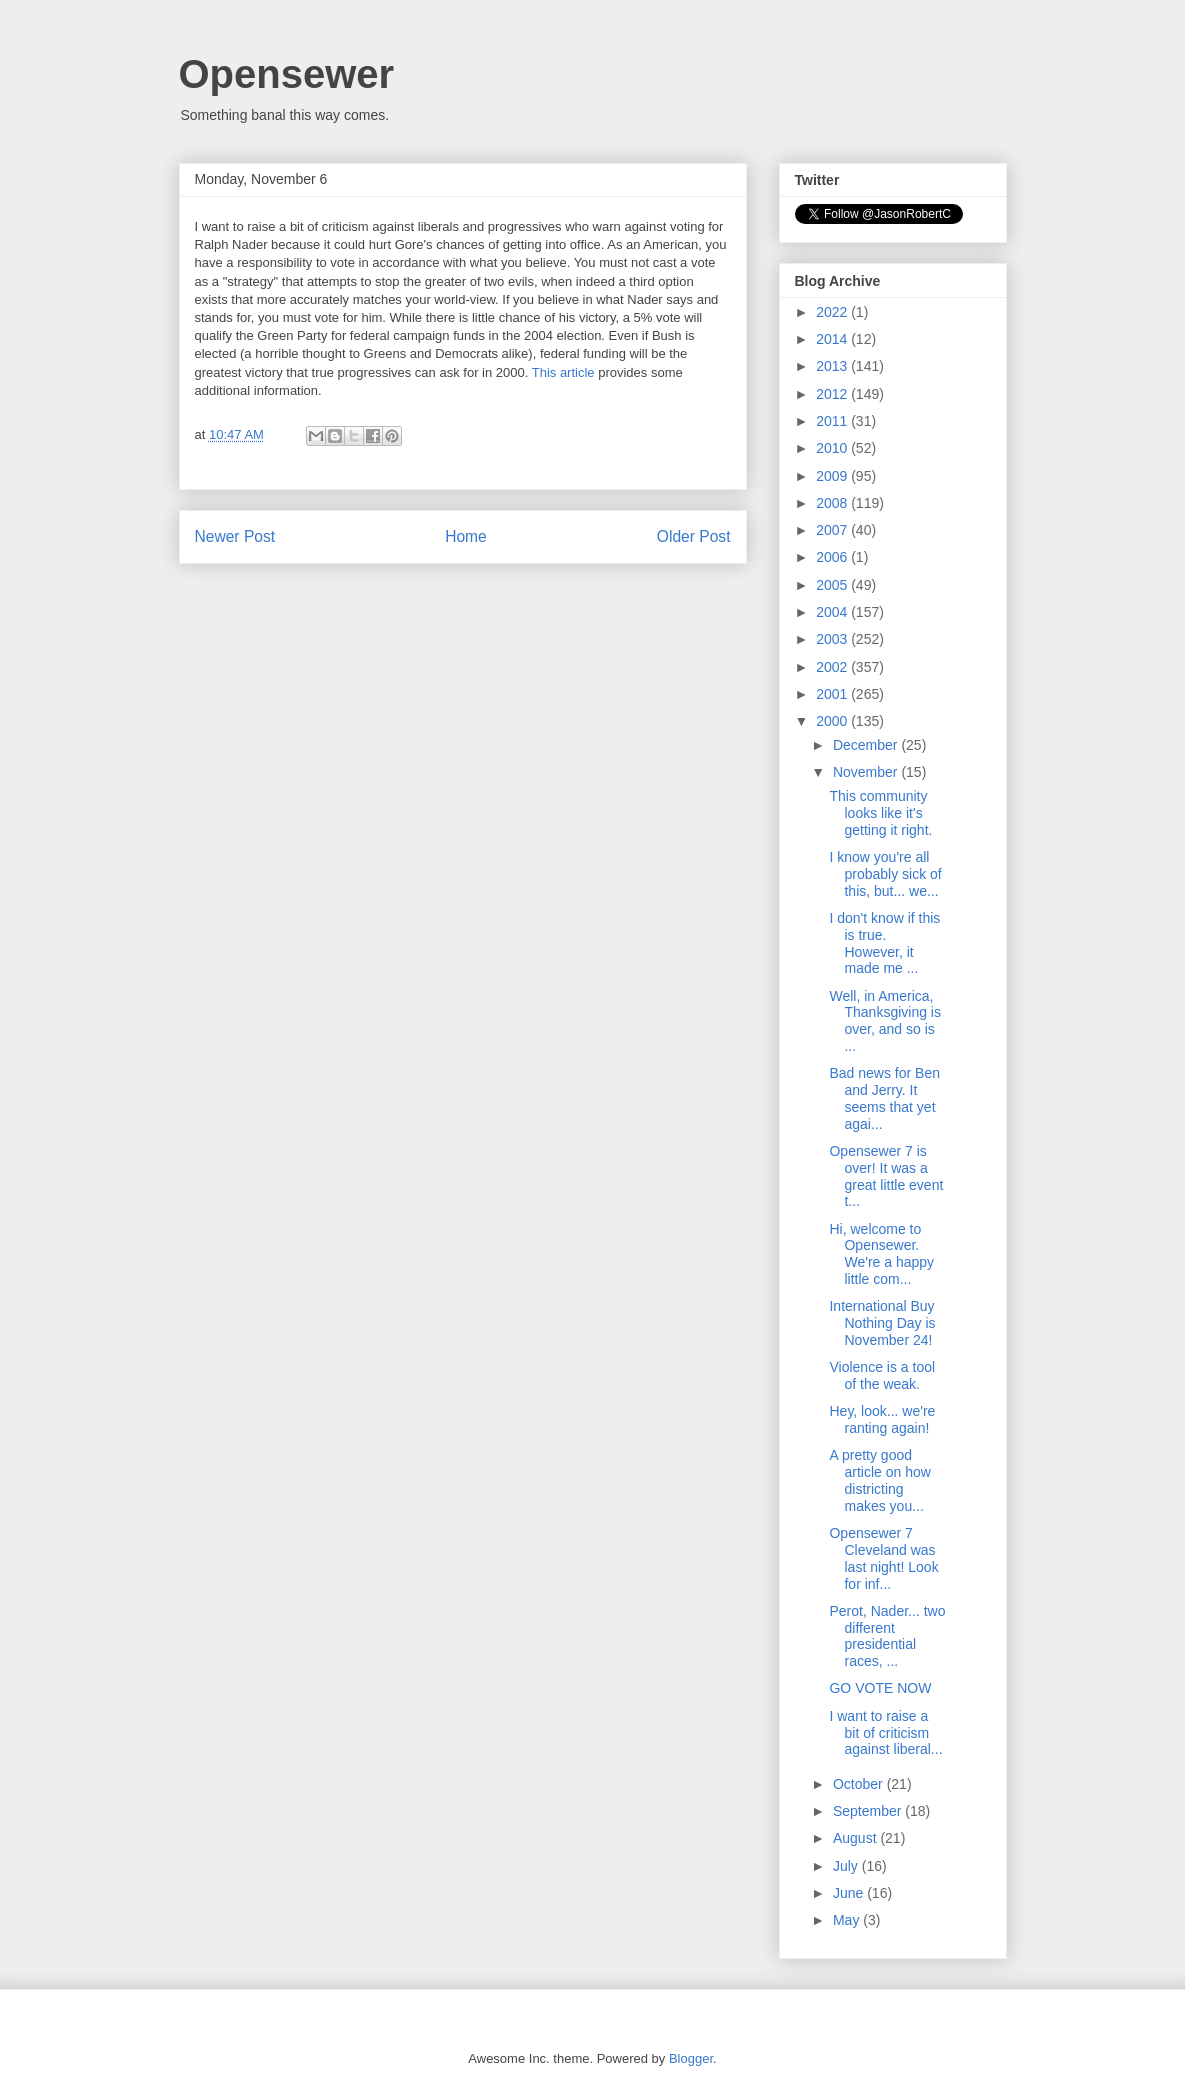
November (867, 772)
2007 (833, 530)
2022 (833, 312)
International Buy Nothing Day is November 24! (882, 1323)
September (869, 1811)
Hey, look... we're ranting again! (882, 1419)
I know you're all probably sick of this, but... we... (885, 874)
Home (466, 536)
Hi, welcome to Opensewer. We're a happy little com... (881, 1254)
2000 (833, 721)
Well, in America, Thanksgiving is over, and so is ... (885, 1021)
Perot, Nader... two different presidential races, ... (887, 1636)
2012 (833, 394)
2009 (833, 476)
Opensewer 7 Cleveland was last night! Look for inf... (883, 1558)
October (860, 1784)
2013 (833, 366)
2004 (833, 612)
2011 (833, 421)
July (847, 1866)
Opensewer (287, 74)
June (850, 1893)
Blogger (691, 2058)
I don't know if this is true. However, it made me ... (884, 943)
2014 (833, 339)
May (848, 1920)
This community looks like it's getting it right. (880, 813)
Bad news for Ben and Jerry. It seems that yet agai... (884, 1098)
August (856, 1838)
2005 (833, 585)
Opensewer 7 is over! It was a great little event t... (886, 1176)
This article (563, 372)
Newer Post (235, 536)
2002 (833, 667)
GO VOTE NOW (880, 1688)
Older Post (694, 536)
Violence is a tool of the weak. (882, 1375)
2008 (833, 503)
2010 (833, 448)
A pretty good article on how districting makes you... (879, 1480)
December (867, 745)
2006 (833, 557)
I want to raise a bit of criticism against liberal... (885, 1733)
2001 (833, 694)
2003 (833, 639)
